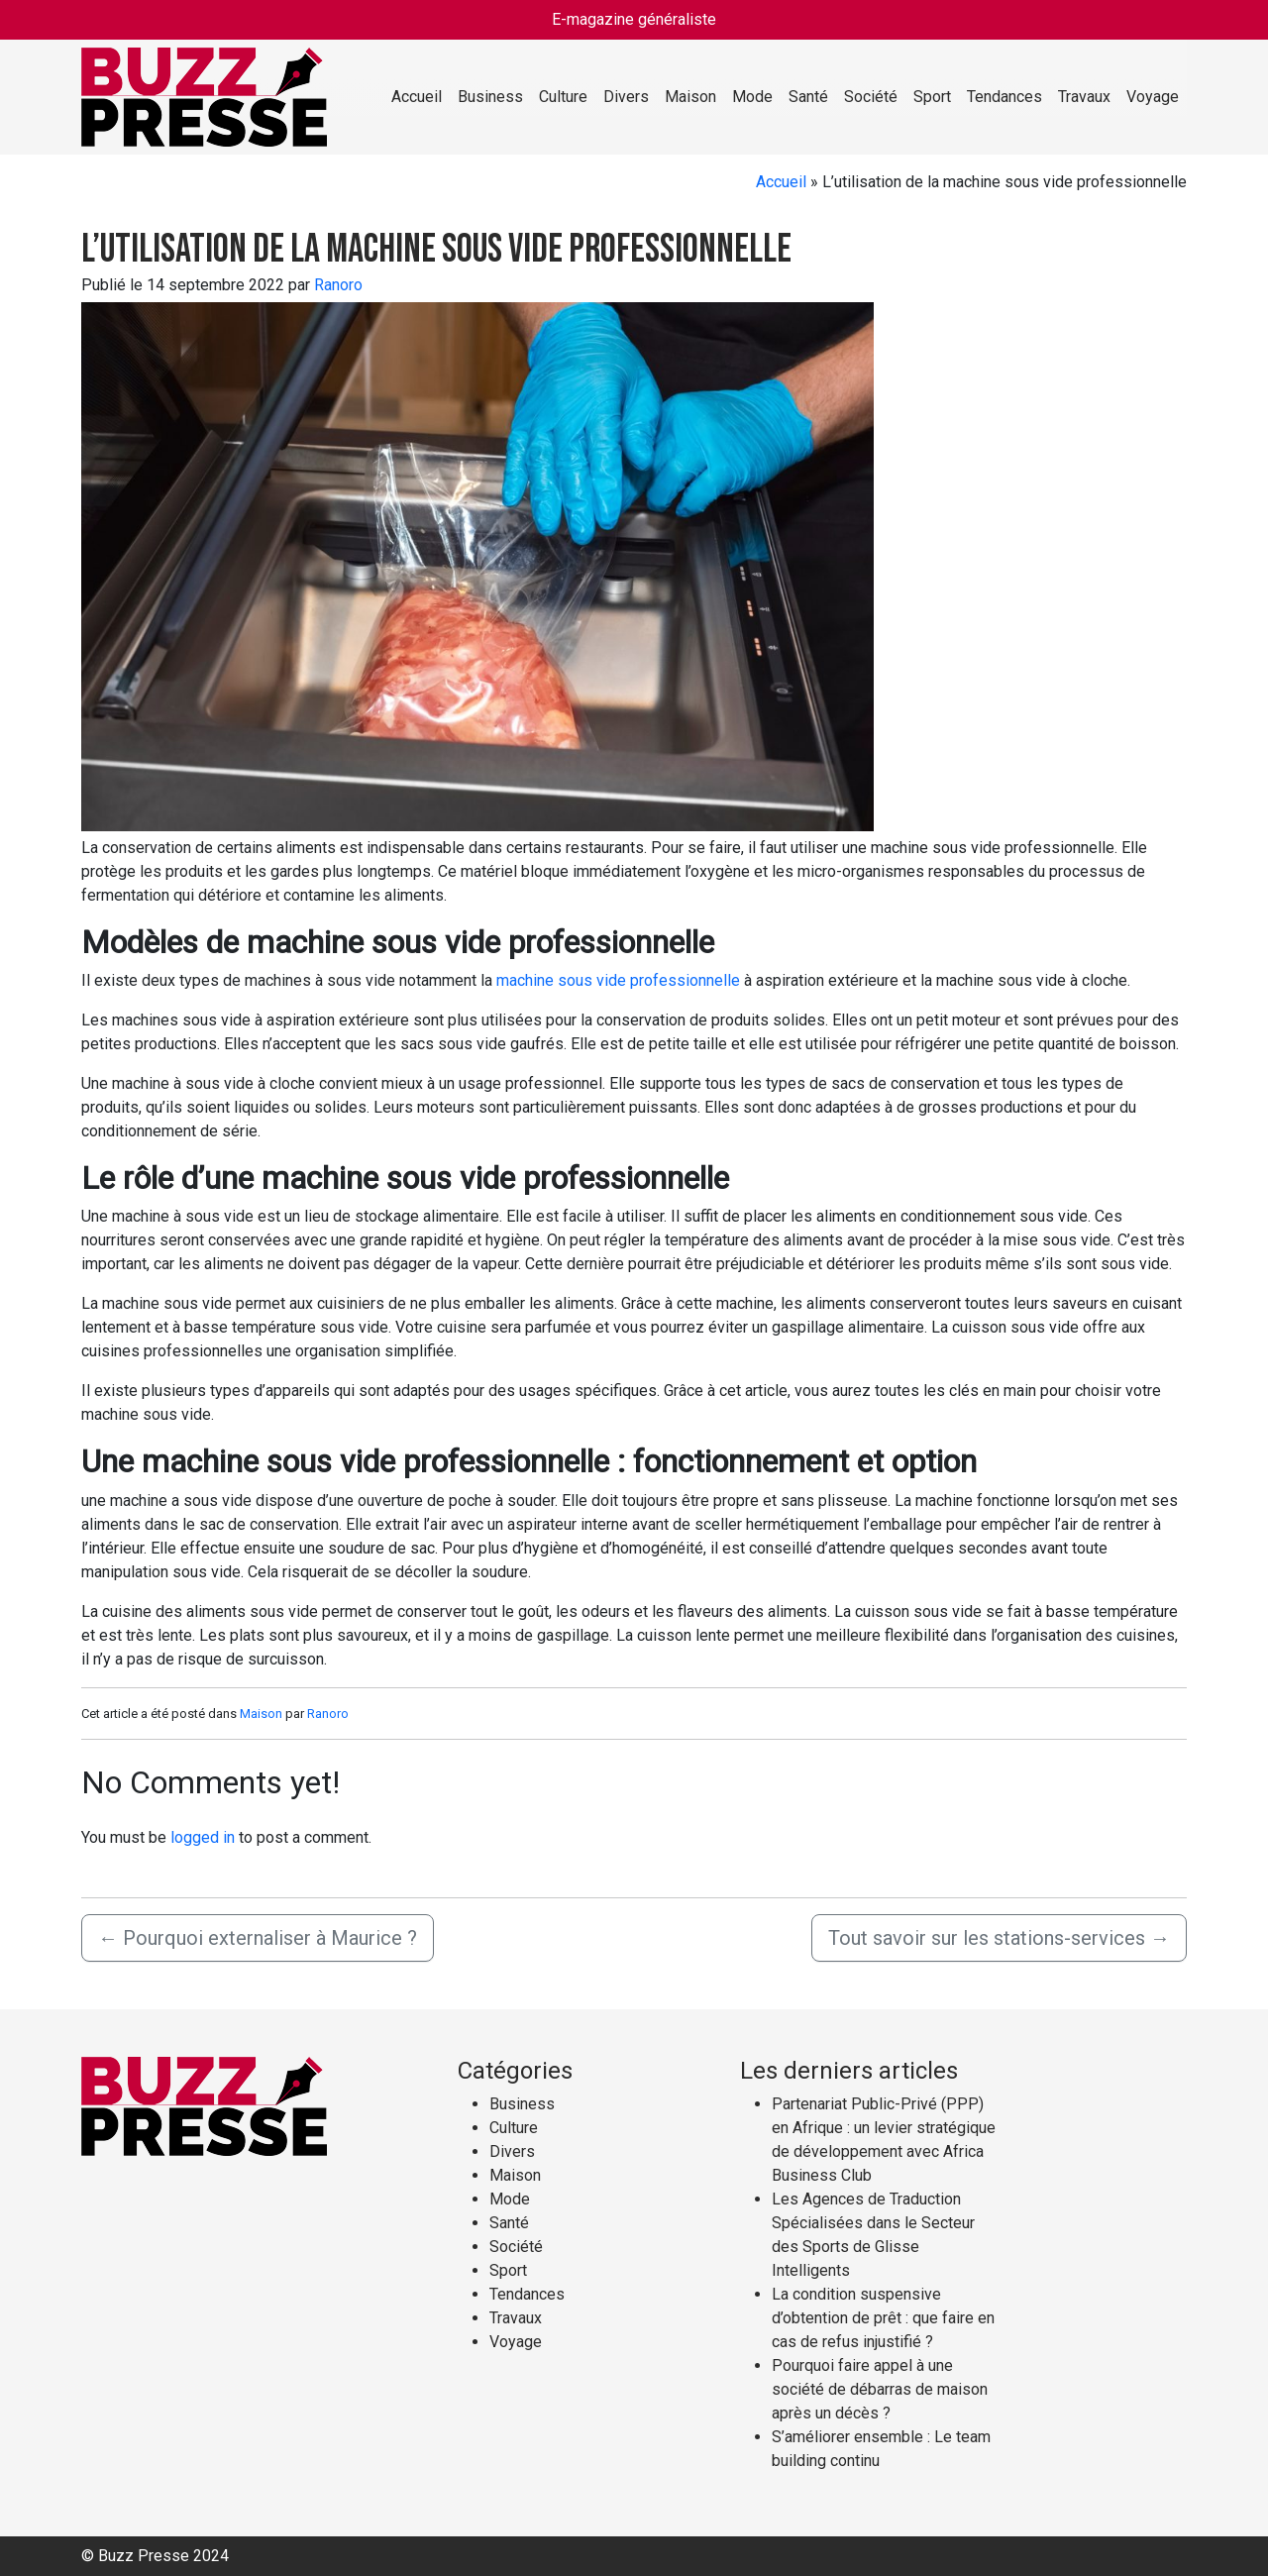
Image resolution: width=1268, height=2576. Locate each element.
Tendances (1004, 96)
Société (871, 96)
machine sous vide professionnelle (618, 980)
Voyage (1152, 96)
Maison (690, 96)
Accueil (416, 96)
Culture (563, 96)
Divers (626, 96)
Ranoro (338, 284)
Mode (752, 96)
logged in (202, 1837)
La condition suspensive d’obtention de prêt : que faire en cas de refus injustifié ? (883, 2318)
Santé (808, 96)
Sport (932, 96)
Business (490, 96)
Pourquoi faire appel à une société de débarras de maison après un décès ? (880, 2389)
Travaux (1084, 96)
